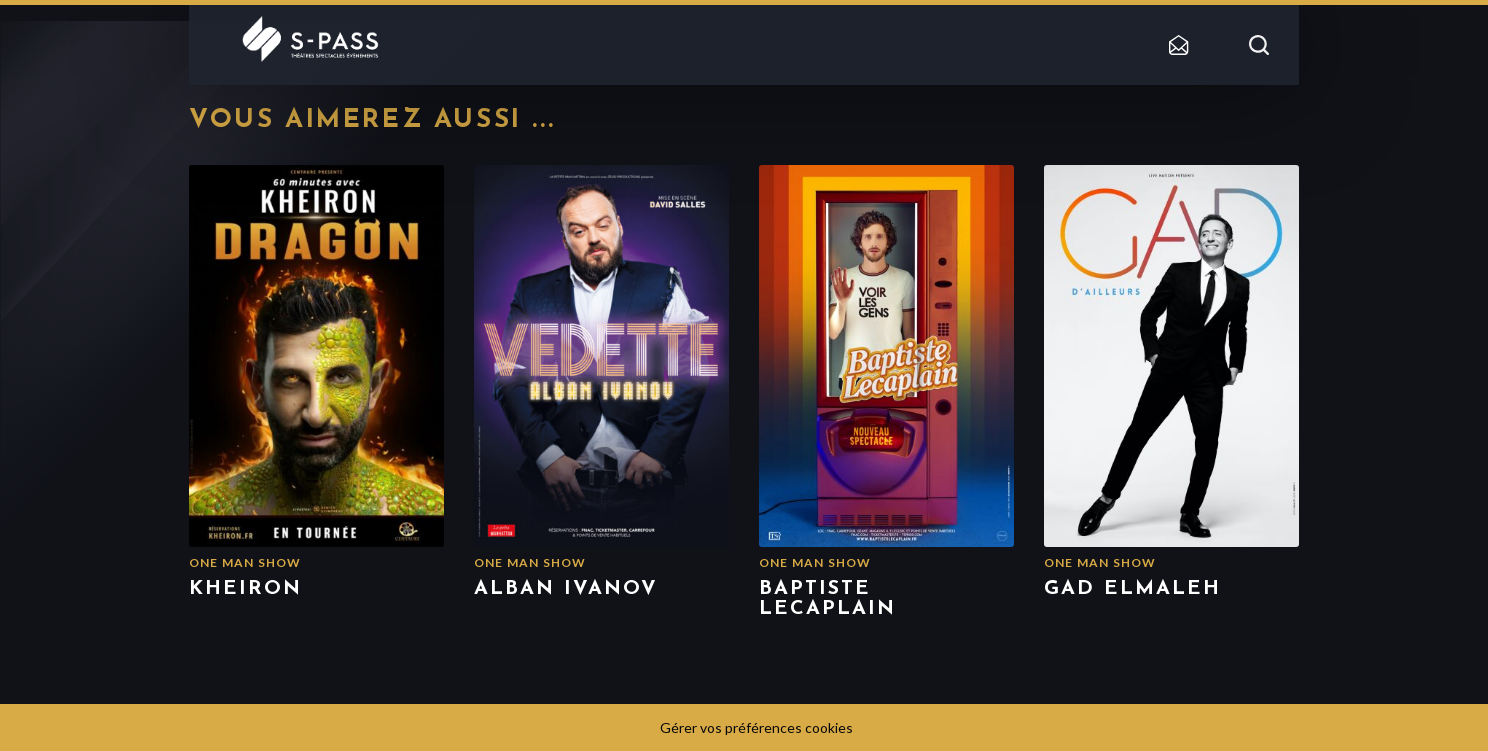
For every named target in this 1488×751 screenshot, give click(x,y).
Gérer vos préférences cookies (756, 727)
